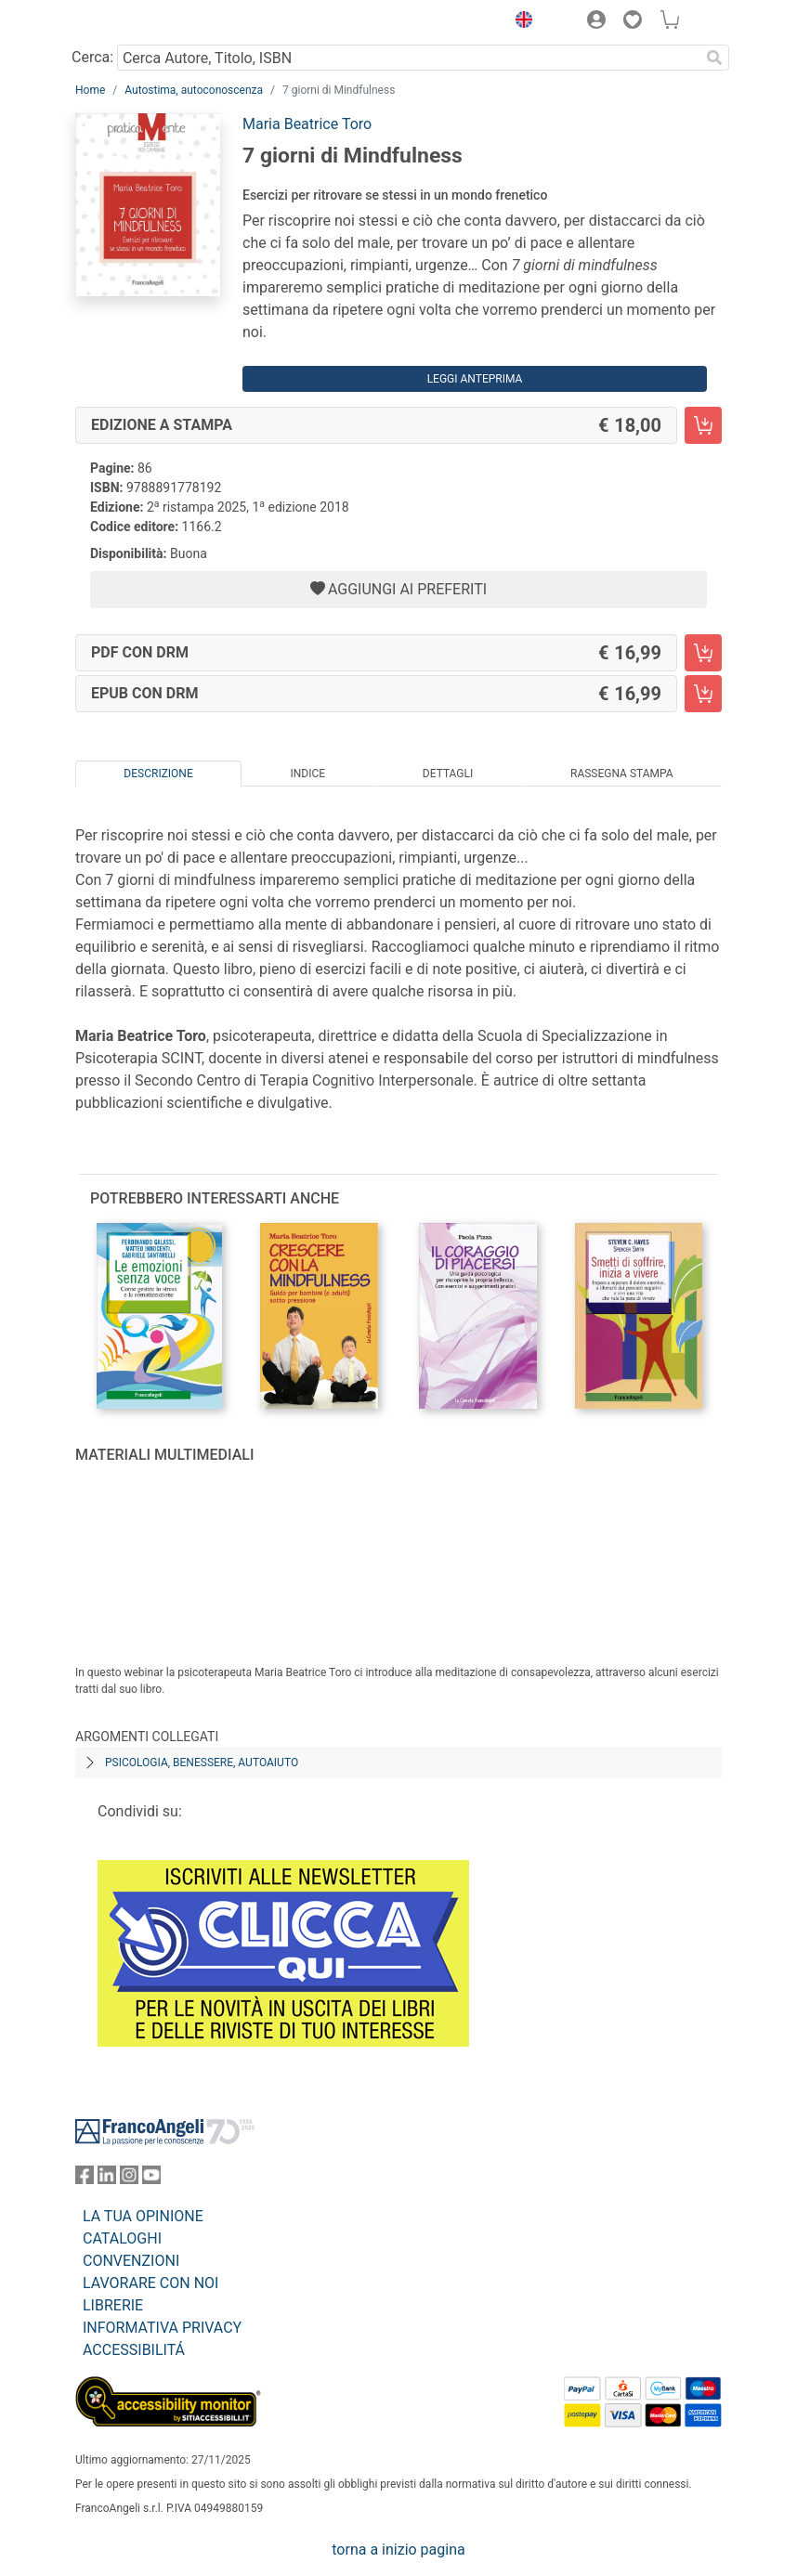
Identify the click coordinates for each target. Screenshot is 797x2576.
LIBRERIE (113, 2305)
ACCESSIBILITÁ (134, 2350)
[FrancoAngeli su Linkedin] (107, 2179)
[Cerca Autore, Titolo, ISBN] (408, 58)
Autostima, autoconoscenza (193, 90)
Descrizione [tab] (158, 773)
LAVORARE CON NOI (150, 2283)
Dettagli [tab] (448, 773)
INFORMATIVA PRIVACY (162, 2327)
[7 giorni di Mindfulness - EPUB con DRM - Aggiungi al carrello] (703, 693)
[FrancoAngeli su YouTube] (151, 2179)
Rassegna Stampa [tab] (621, 773)
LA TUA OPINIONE (143, 2216)
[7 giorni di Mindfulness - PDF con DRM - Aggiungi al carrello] (703, 652)
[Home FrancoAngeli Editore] (138, 22)
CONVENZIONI (131, 2261)
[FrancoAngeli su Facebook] (84, 2179)
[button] (519, 22)
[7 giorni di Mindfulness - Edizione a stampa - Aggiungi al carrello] (703, 425)
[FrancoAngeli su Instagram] (129, 2179)
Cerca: (92, 57)
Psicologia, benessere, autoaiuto (201, 1762)
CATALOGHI (122, 2238)
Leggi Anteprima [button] (475, 378)
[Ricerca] (714, 58)
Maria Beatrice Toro (307, 124)
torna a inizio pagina (398, 2549)
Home (90, 90)
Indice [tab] (307, 773)
